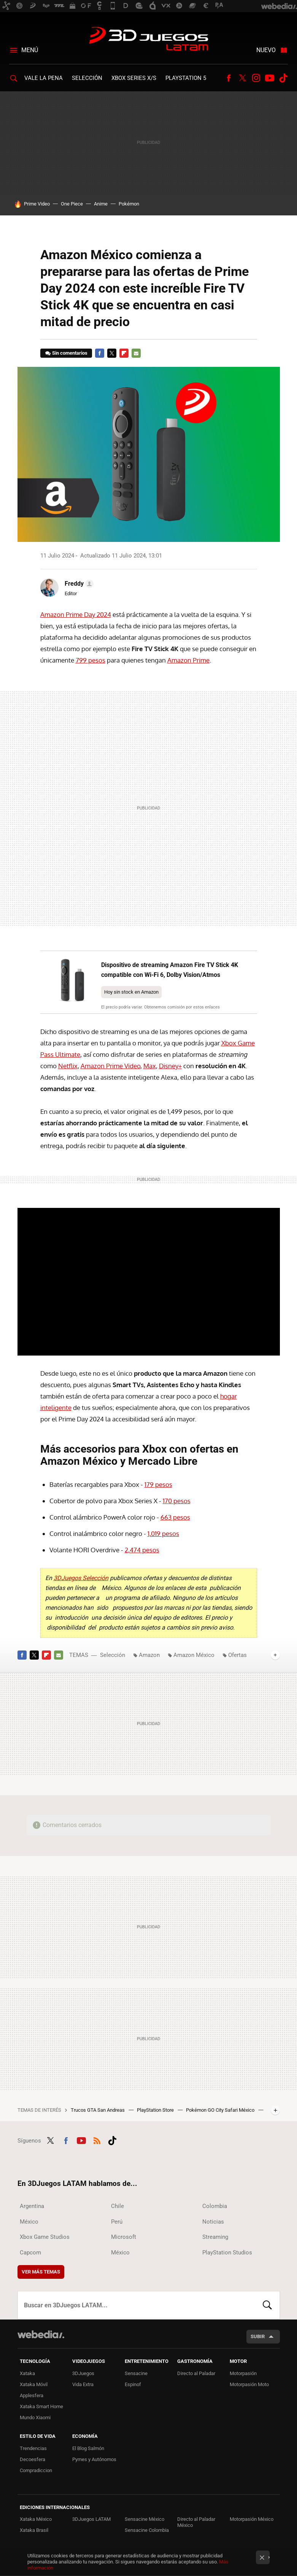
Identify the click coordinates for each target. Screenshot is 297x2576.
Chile (117, 2206)
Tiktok (283, 78)
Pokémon (129, 204)
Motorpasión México (251, 2519)
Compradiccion (36, 2470)
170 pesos (177, 1501)
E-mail (136, 353)
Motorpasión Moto (249, 2384)
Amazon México (193, 1655)
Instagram (255, 78)
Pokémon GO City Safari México (221, 2110)
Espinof (133, 2384)
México (29, 2221)
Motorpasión (243, 2373)
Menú (29, 50)
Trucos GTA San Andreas (98, 2110)
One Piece (72, 204)
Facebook (228, 78)
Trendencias (33, 2448)
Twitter (242, 78)
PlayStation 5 (185, 78)
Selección (87, 78)
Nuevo (266, 50)
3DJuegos (83, 2373)
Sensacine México (144, 2519)
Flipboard (124, 353)
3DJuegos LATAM (149, 39)
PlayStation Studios (227, 2252)
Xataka (27, 2373)
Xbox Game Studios (45, 2236)
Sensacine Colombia (147, 2530)
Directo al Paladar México (196, 2522)
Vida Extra (83, 2384)
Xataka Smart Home (41, 2406)
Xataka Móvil (34, 2384)
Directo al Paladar (196, 2373)
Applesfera (31, 2395)
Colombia (214, 2206)
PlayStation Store (156, 2110)
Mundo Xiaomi (35, 2417)
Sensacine (136, 2373)
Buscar (267, 2305)
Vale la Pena (43, 78)
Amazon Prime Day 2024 (75, 614)
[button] (78, 584)
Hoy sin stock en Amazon (131, 992)
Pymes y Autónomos (94, 2459)
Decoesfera (32, 2459)
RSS (97, 2139)
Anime (101, 204)
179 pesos (158, 1484)
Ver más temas (41, 2272)
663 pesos (175, 1517)
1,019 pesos (163, 1533)
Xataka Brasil (34, 2530)
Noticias (213, 2221)
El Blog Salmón (88, 2448)
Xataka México (36, 2519)
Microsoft (123, 2236)
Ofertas (237, 1655)
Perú (116, 2221)
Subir (258, 2336)
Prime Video (37, 204)
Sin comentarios (69, 353)
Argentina (32, 2206)
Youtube (269, 78)
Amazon (149, 1655)
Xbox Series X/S (133, 78)
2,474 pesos (142, 1550)
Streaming (215, 2236)
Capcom (30, 2252)
